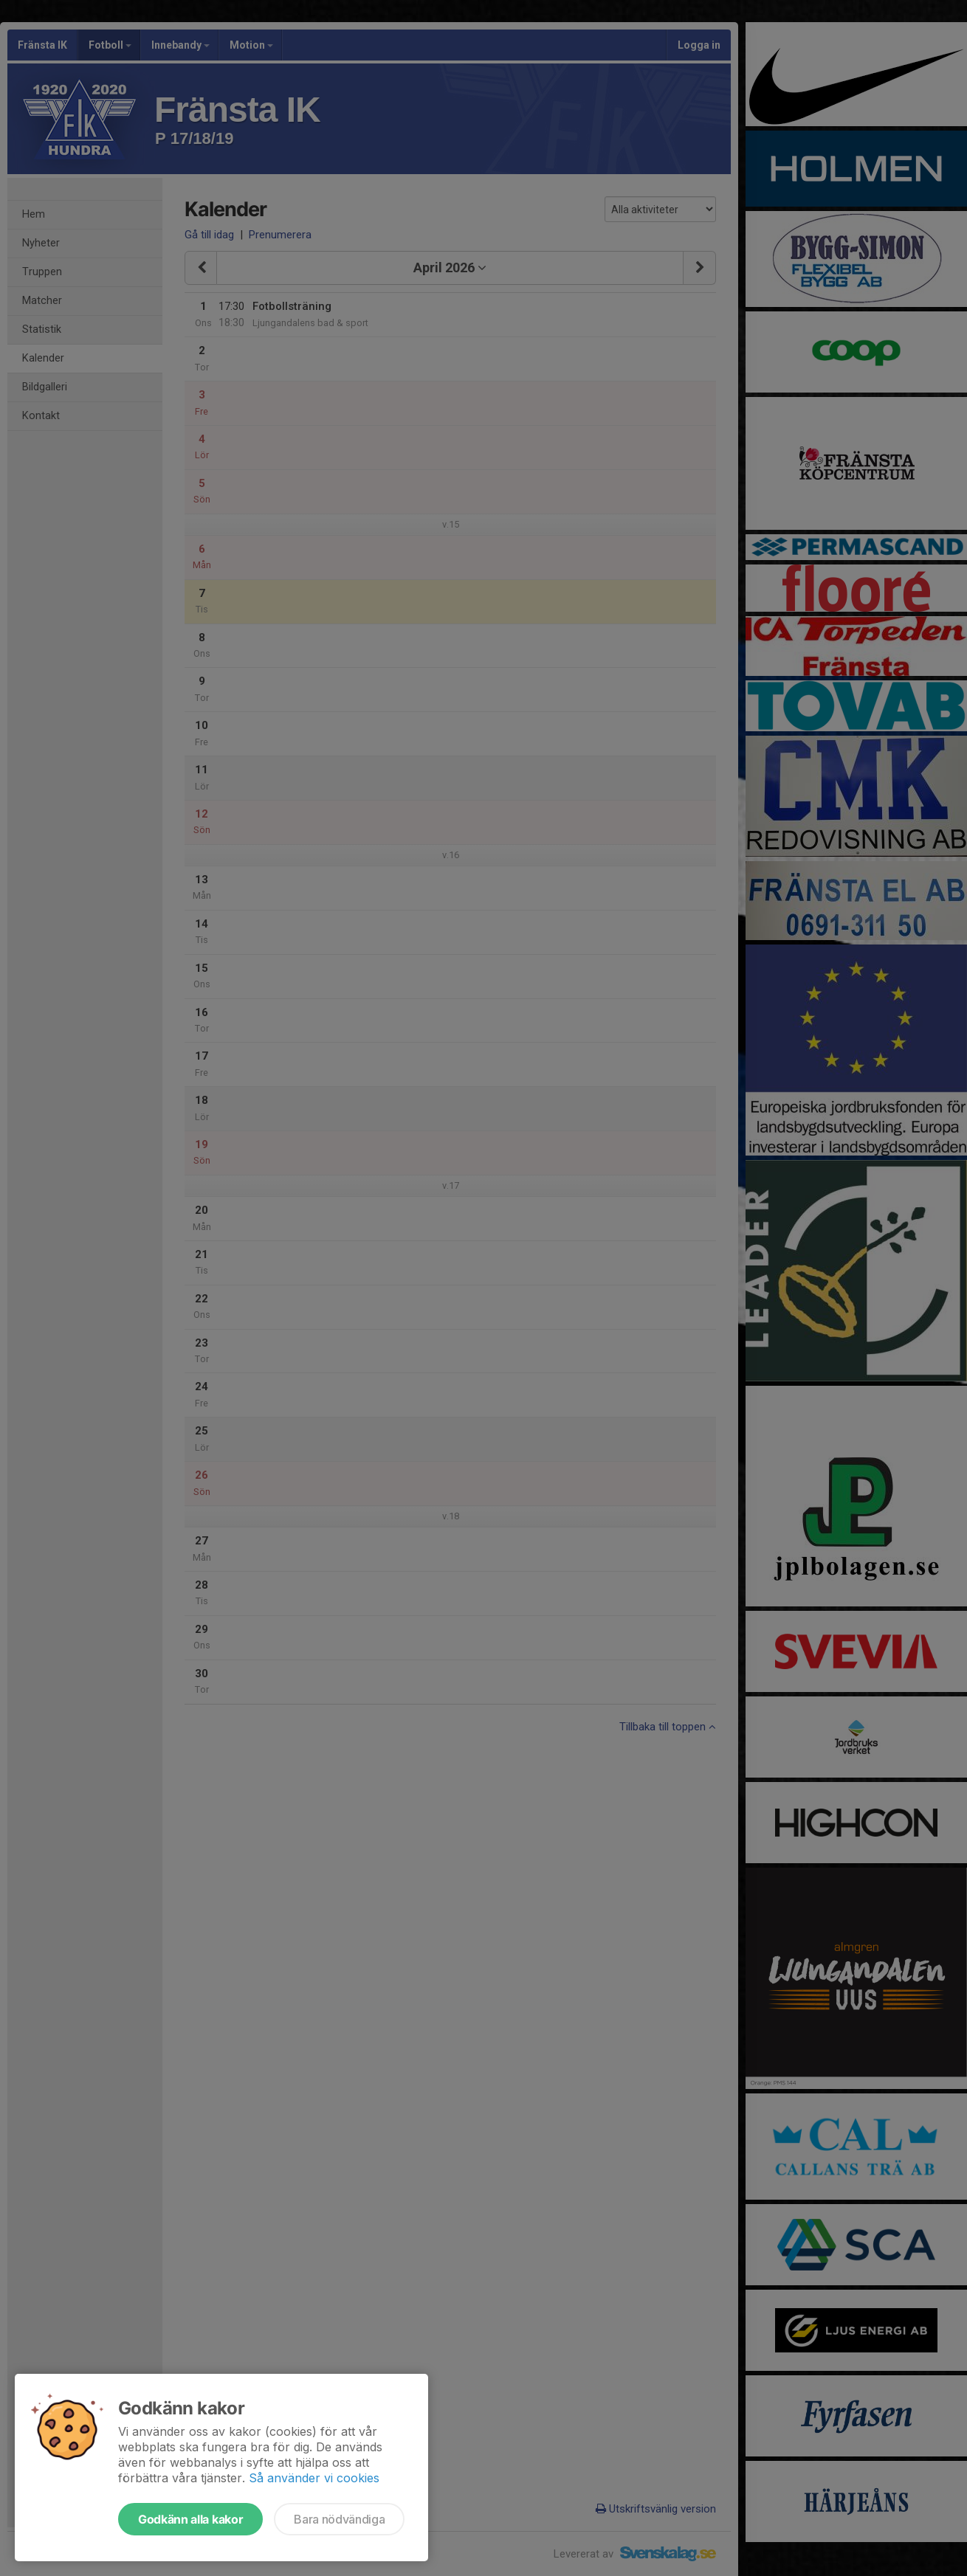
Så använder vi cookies (314, 2477)
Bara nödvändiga (339, 2519)
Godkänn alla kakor (190, 2519)
